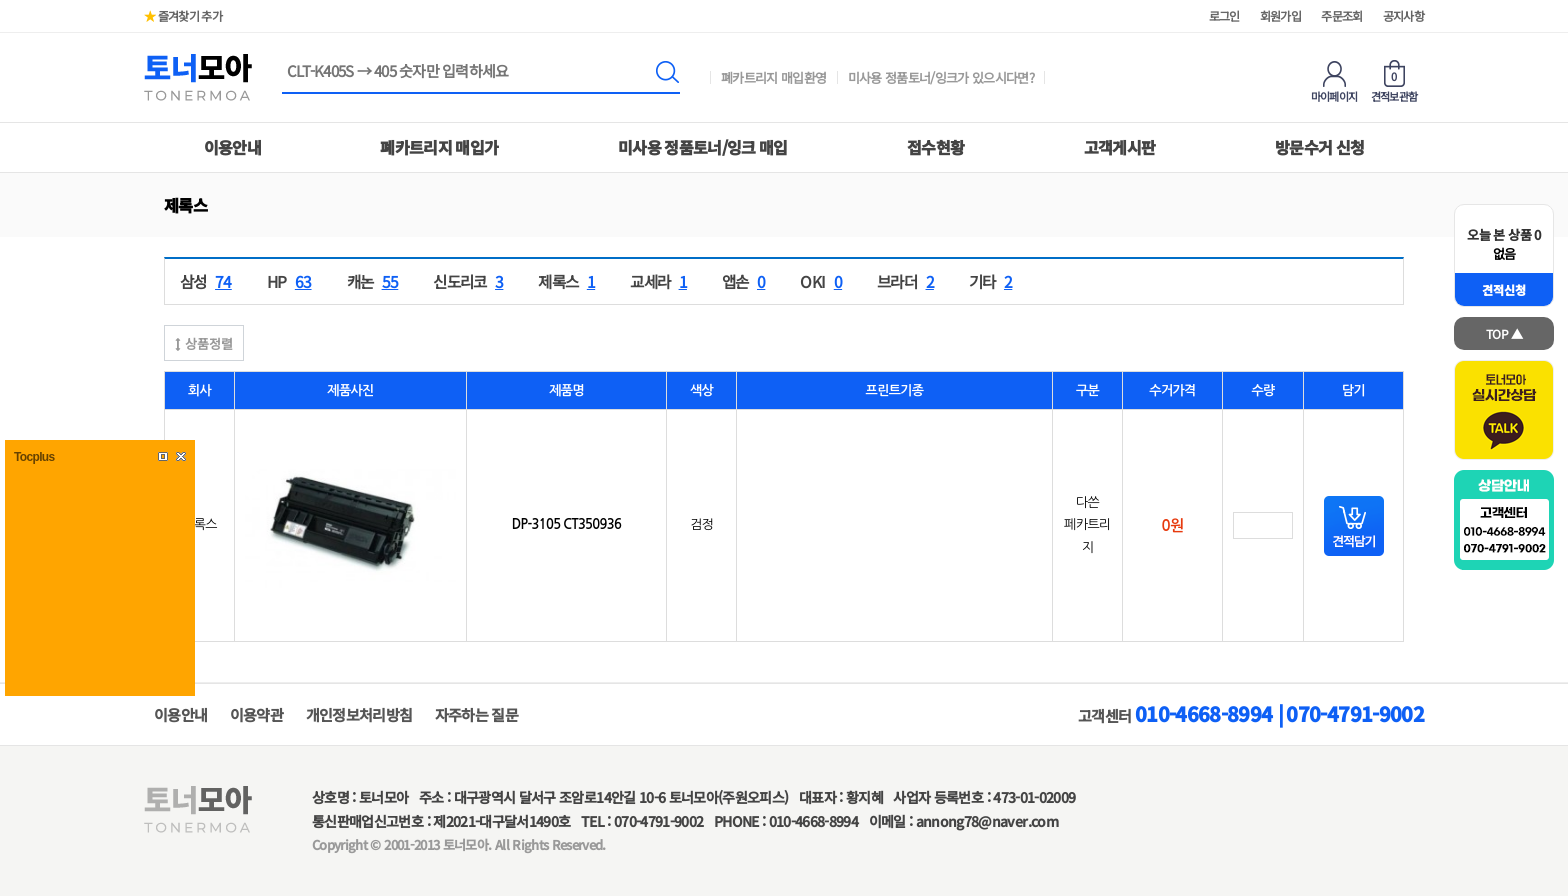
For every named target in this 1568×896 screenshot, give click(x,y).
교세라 (661, 281)
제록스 (569, 281)
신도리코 (470, 281)
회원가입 (1280, 15)
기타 (993, 281)
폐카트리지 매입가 (439, 147)
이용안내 (232, 147)
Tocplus (34, 457)
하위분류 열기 (211, 204)
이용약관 (256, 714)
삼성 (208, 281)
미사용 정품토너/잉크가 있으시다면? (941, 77)
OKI (823, 281)
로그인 (1224, 15)
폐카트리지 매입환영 (774, 77)
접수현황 (935, 147)
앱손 (746, 281)
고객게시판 (1120, 147)
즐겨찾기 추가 (183, 15)
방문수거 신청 (1319, 147)
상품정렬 (204, 343)
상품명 (282, 62)
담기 (1354, 526)
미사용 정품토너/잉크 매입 (703, 147)
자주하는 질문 (476, 714)
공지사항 (1403, 15)
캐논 (375, 281)
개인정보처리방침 (359, 714)
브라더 (908, 281)
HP (292, 281)
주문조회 (1341, 15)
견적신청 (1504, 289)
